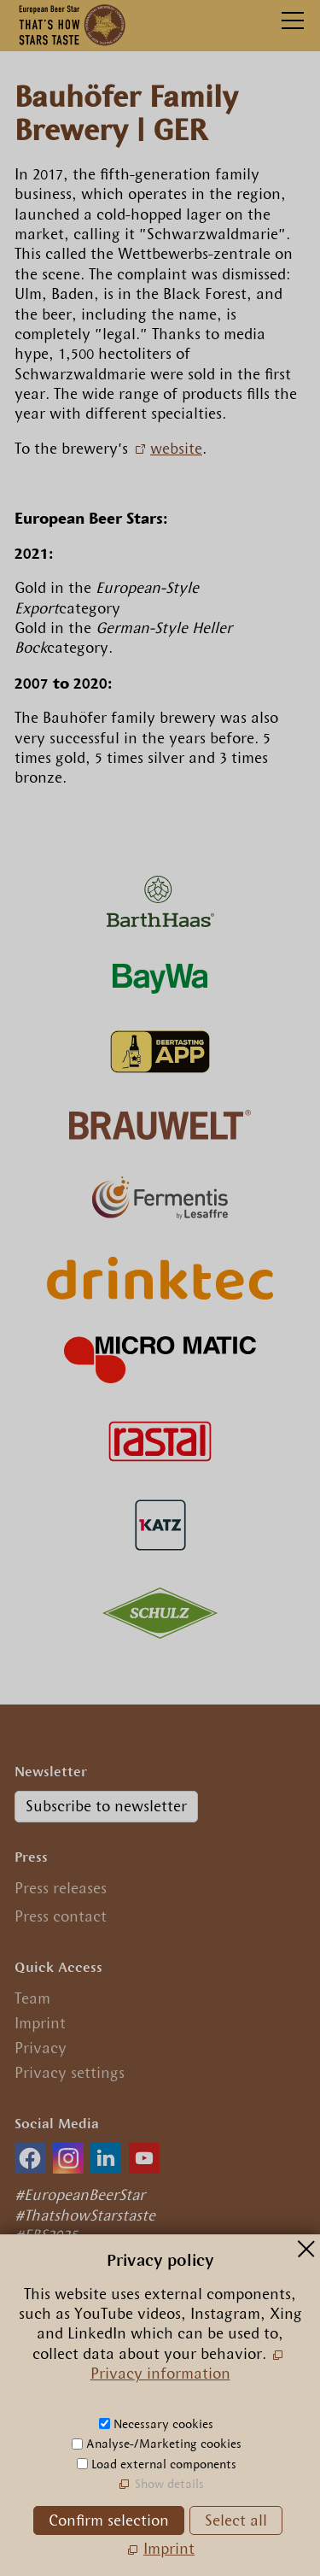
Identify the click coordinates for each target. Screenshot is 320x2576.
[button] (30, 2158)
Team (32, 1998)
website (176, 448)
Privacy (41, 2048)
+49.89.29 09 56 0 (89, 2394)
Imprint (40, 2023)
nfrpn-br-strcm (135, 2420)
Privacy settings (70, 2072)
